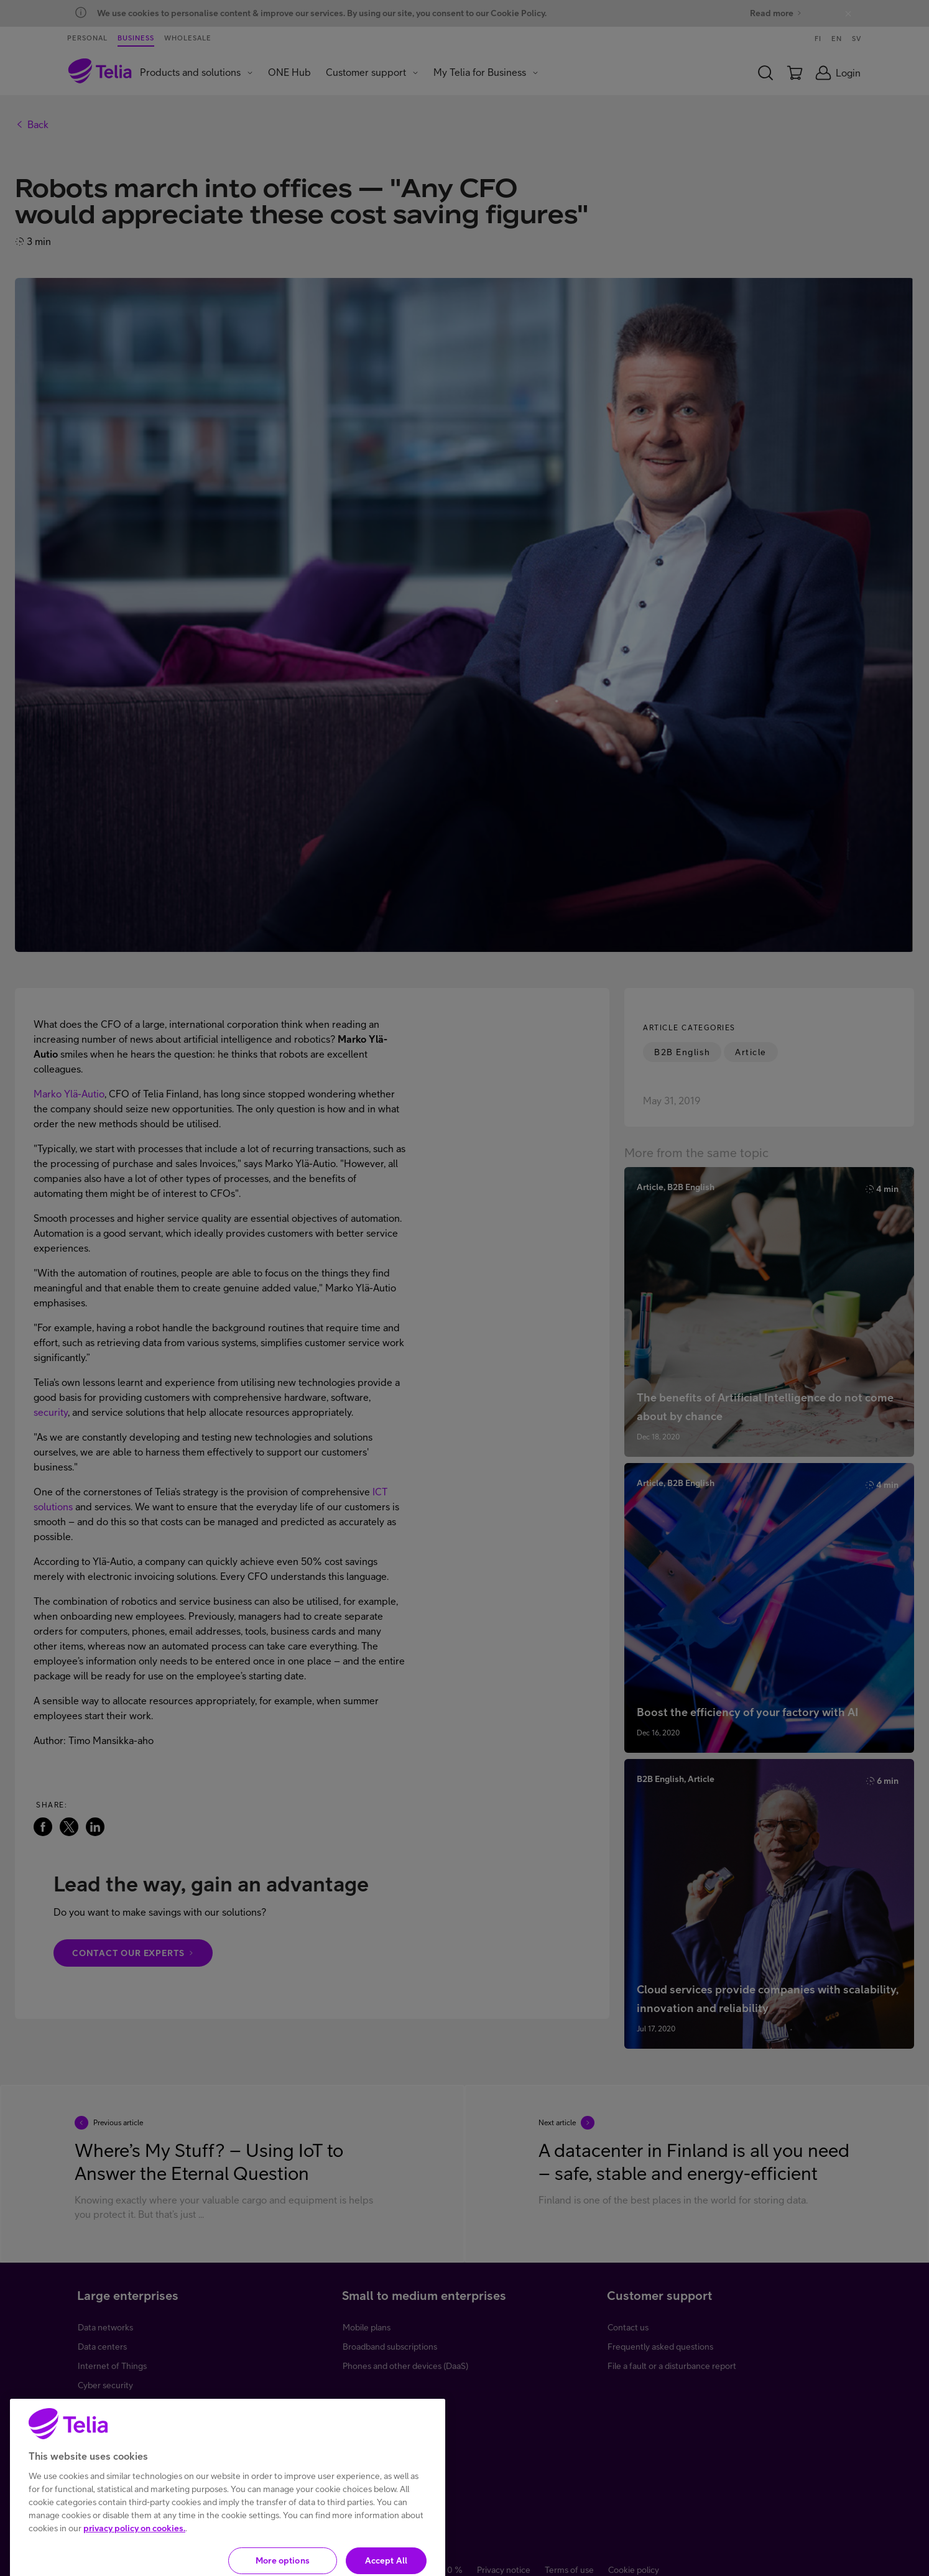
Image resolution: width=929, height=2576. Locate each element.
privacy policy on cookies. (134, 2555)
